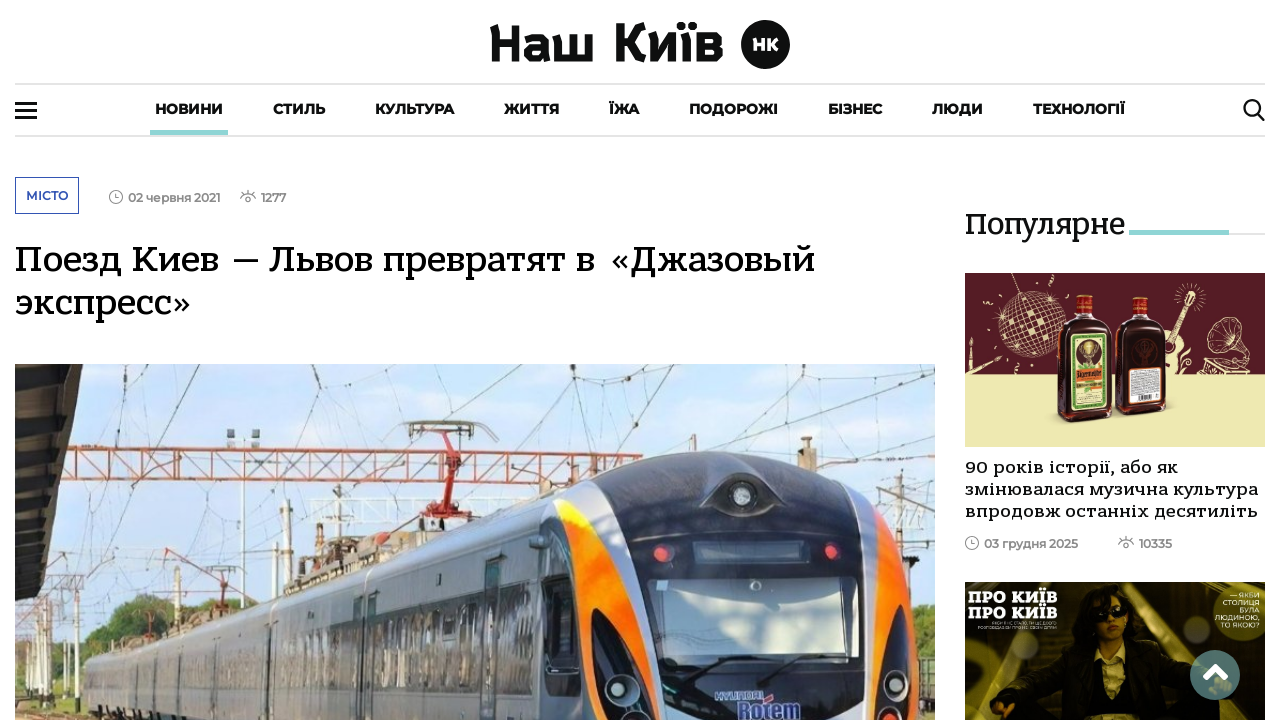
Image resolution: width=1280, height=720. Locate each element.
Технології (1079, 109)
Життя (531, 109)
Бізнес (855, 109)
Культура (414, 109)
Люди (957, 109)
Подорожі (733, 109)
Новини (189, 109)
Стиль (299, 109)
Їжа (624, 109)
